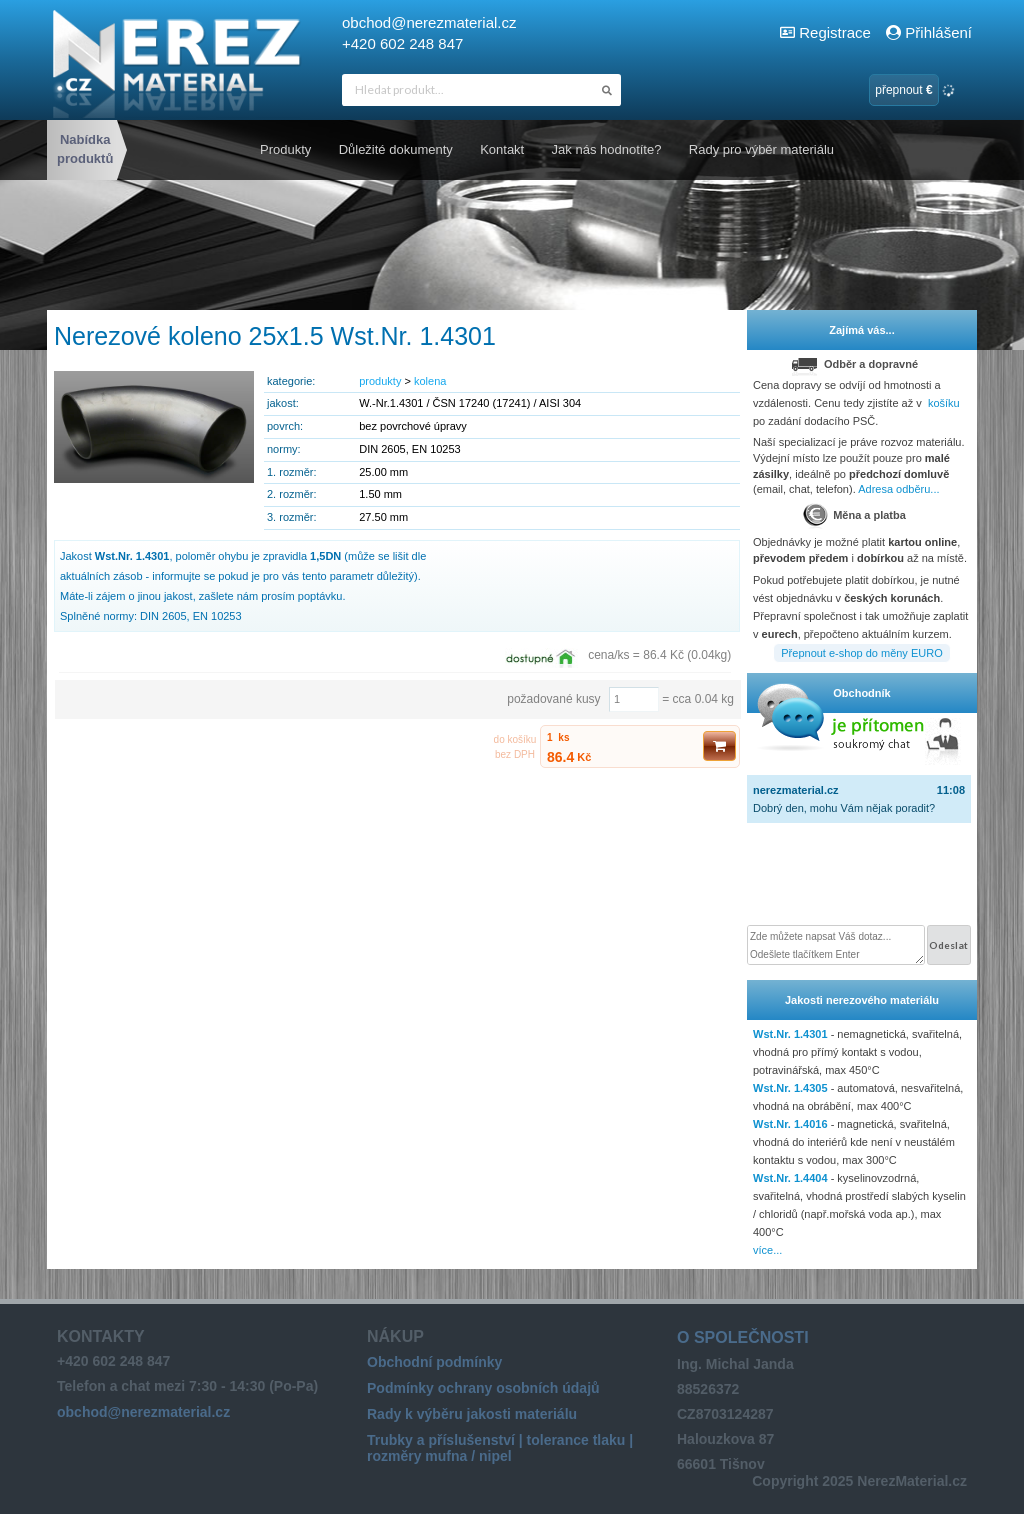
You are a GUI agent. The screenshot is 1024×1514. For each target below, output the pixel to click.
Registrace (835, 32)
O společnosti (743, 1337)
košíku (944, 403)
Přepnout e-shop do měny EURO (861, 653)
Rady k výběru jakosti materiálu (472, 1414)
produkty (380, 381)
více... (767, 1250)
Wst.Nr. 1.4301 (790, 1034)
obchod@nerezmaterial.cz (429, 22)
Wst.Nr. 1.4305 (790, 1088)
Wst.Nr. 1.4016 (790, 1124)
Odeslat (948, 945)
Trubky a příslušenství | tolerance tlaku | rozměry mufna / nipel (500, 1448)
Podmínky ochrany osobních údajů (483, 1388)
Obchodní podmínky (434, 1362)
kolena (430, 381)
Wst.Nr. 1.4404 (790, 1178)
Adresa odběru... (898, 489)
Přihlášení (928, 32)
